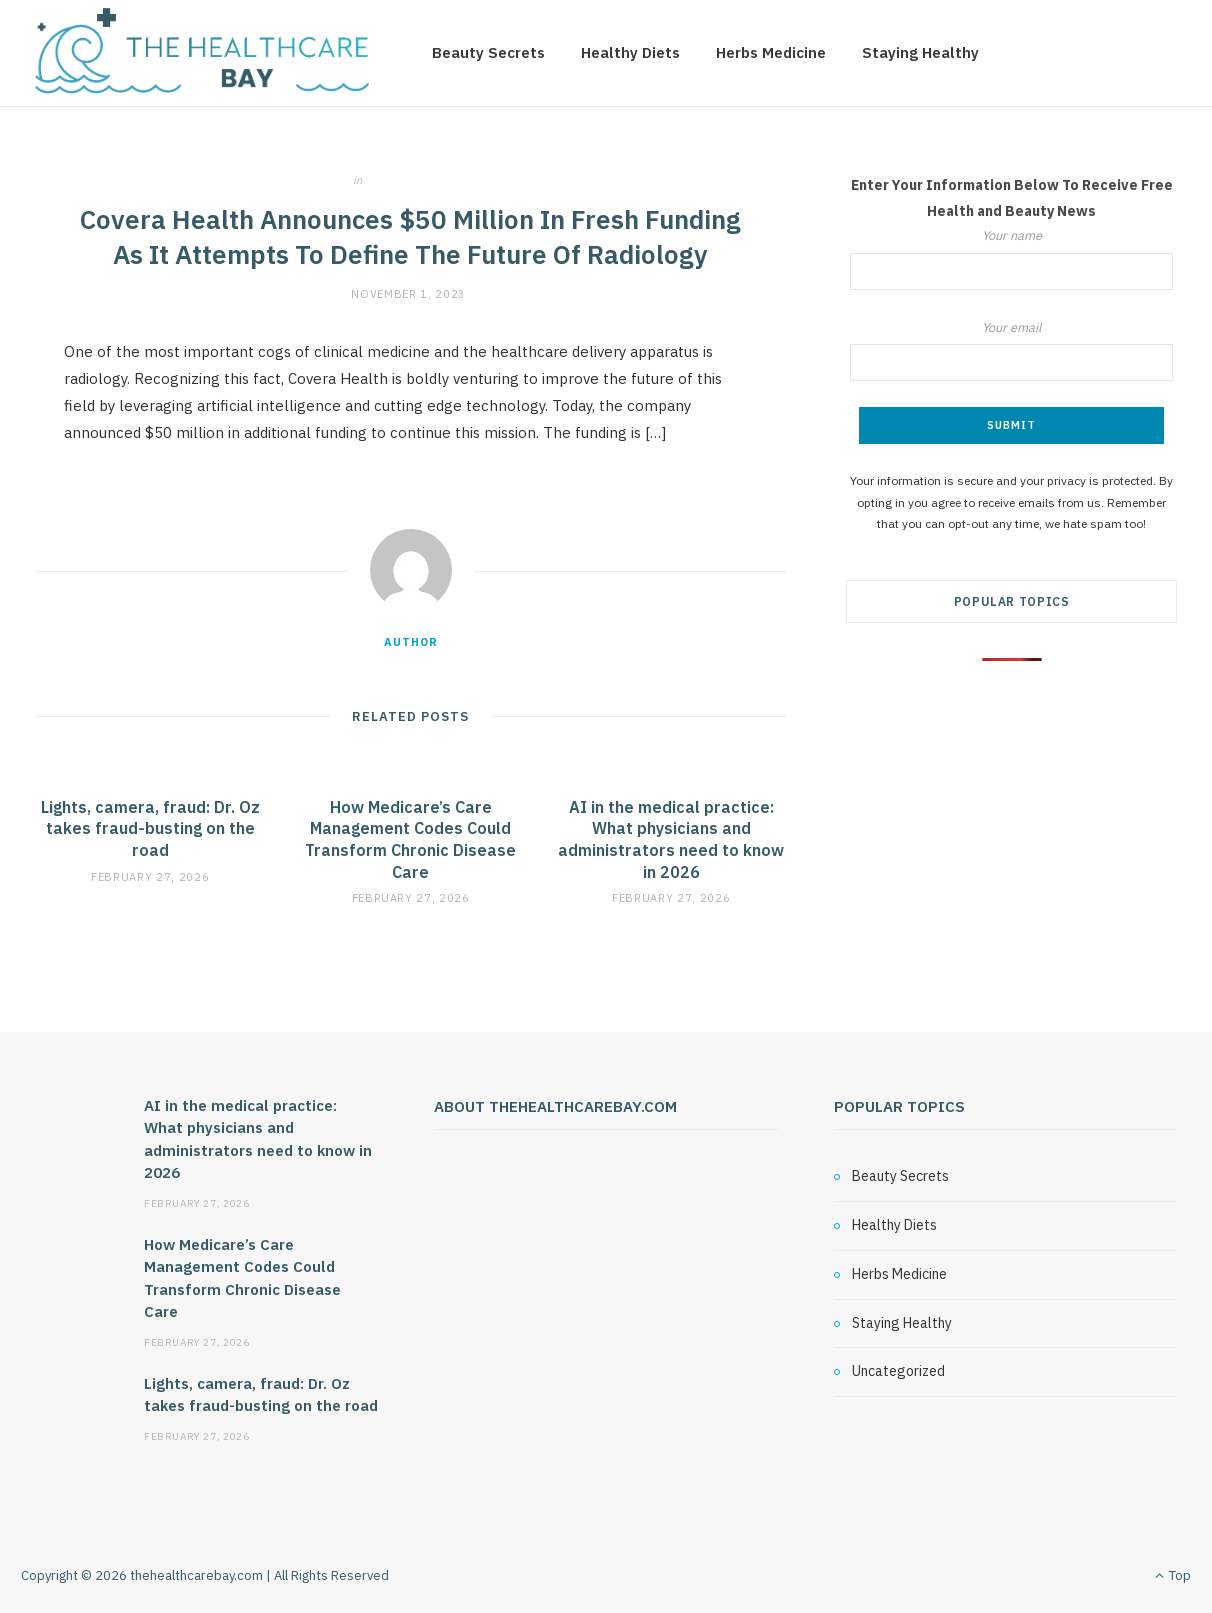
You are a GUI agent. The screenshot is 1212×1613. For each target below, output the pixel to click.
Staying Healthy (920, 52)
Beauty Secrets (488, 52)
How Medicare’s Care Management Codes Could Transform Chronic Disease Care (410, 839)
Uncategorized (418, 180)
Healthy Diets (630, 52)
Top (1173, 1575)
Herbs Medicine (771, 52)
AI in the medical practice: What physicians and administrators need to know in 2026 (671, 839)
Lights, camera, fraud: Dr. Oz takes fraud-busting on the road (150, 828)
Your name (1011, 258)
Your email (1011, 350)
